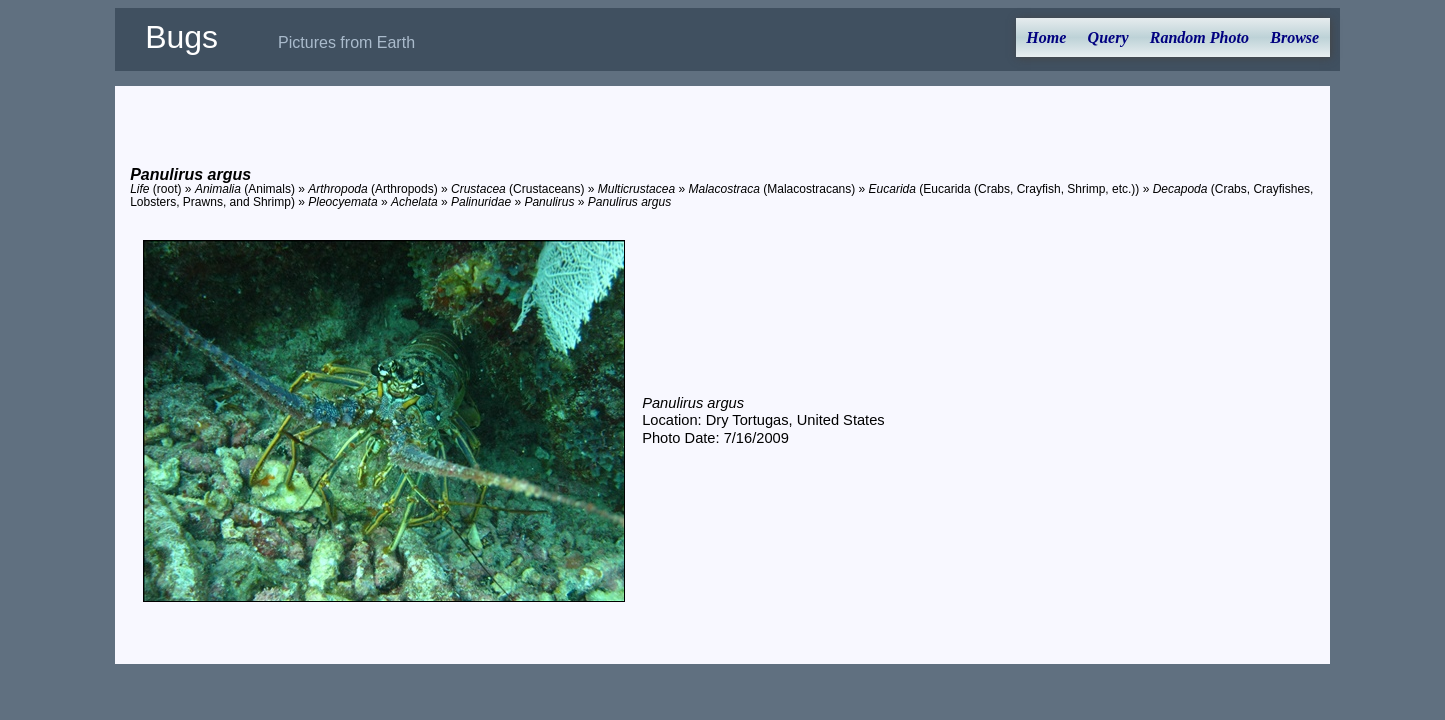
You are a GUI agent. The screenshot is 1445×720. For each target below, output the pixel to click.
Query (1108, 37)
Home (1046, 37)
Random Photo (1199, 37)
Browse (1294, 37)
